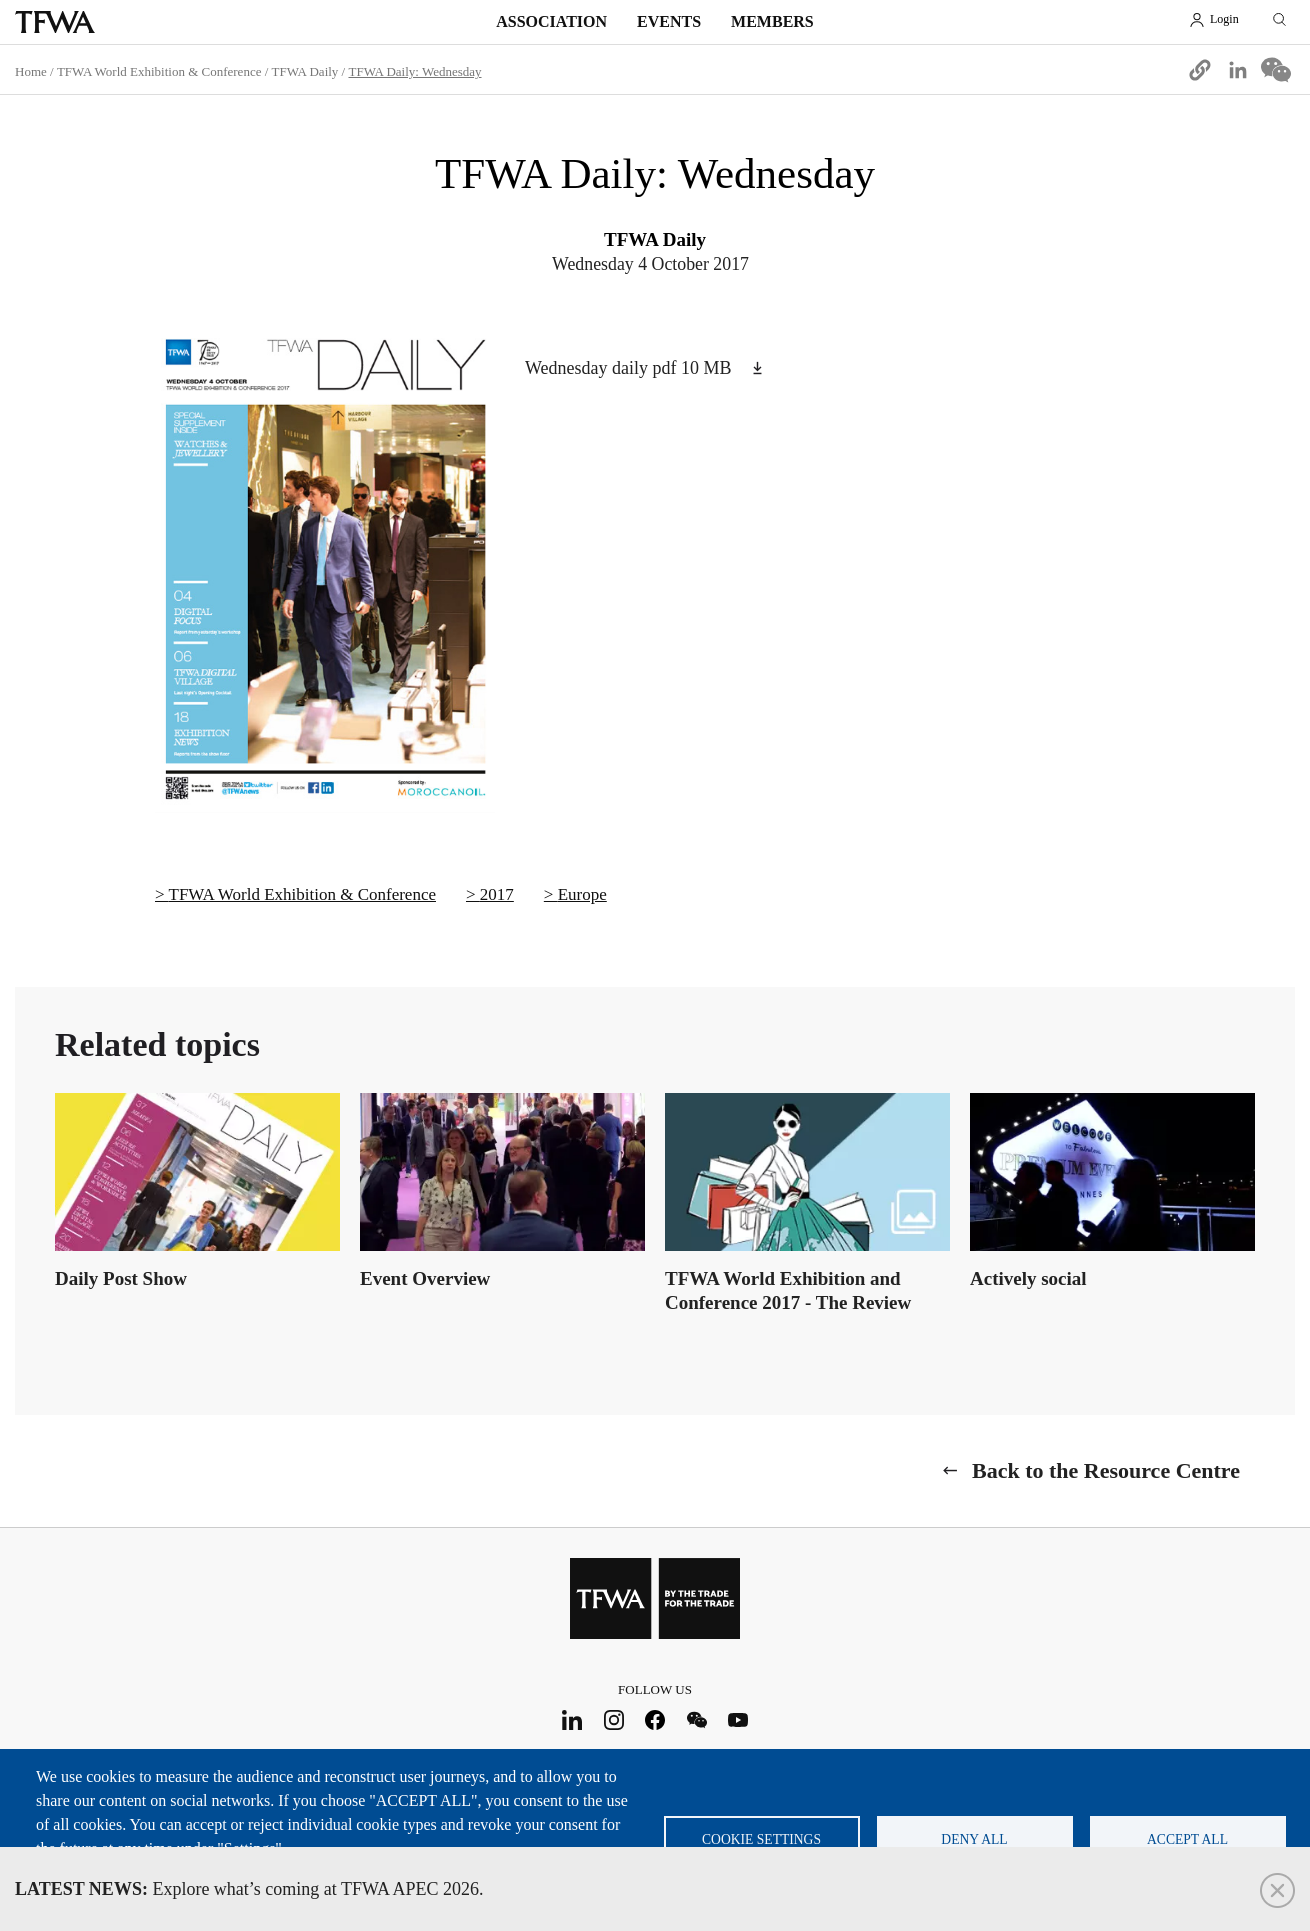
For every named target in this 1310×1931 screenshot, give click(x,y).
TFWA (55, 22)
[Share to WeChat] (1276, 70)
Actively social (1028, 1278)
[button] (1200, 70)
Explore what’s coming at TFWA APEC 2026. (249, 1889)
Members (772, 21)
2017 (497, 894)
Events (669, 21)
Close (1277, 1890)
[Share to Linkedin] (1238, 70)
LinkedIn (572, 1719)
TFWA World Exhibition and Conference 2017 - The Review (788, 1290)
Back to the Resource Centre (1106, 1470)
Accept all (1187, 1839)
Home (31, 71)
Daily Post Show (121, 1278)
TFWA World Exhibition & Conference (159, 71)
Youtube (738, 1719)
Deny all (974, 1839)
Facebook (655, 1719)
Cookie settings (761, 1839)
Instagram (613, 1719)
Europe (582, 894)
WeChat (696, 1719)
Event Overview (425, 1278)
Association (551, 21)
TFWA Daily (305, 71)
